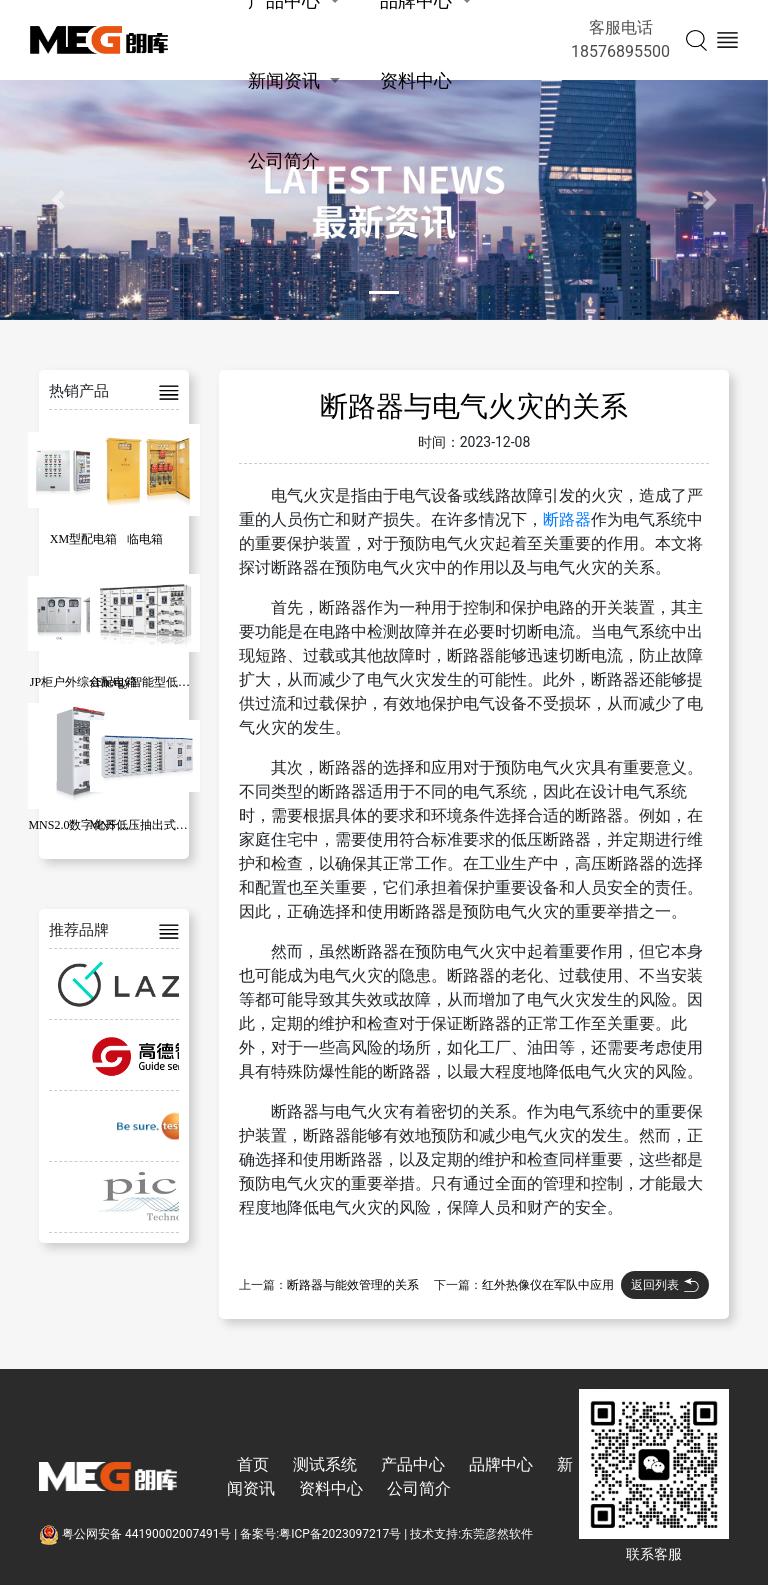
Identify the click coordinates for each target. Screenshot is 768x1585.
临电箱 (145, 539)
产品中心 (413, 1464)
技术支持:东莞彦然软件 (471, 1534)
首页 (253, 1464)
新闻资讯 (284, 80)
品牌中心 (501, 1464)
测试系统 (325, 1464)
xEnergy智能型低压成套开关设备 (176, 682)
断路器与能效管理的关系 (353, 1285)
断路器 (567, 519)
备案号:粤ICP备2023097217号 (320, 1534)
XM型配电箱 (83, 539)
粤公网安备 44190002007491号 (136, 1534)
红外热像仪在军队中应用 (548, 1285)
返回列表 (665, 1285)
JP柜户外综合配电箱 (83, 682)
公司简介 (284, 160)
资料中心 (416, 80)
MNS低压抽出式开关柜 (151, 825)
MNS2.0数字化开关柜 (84, 825)
